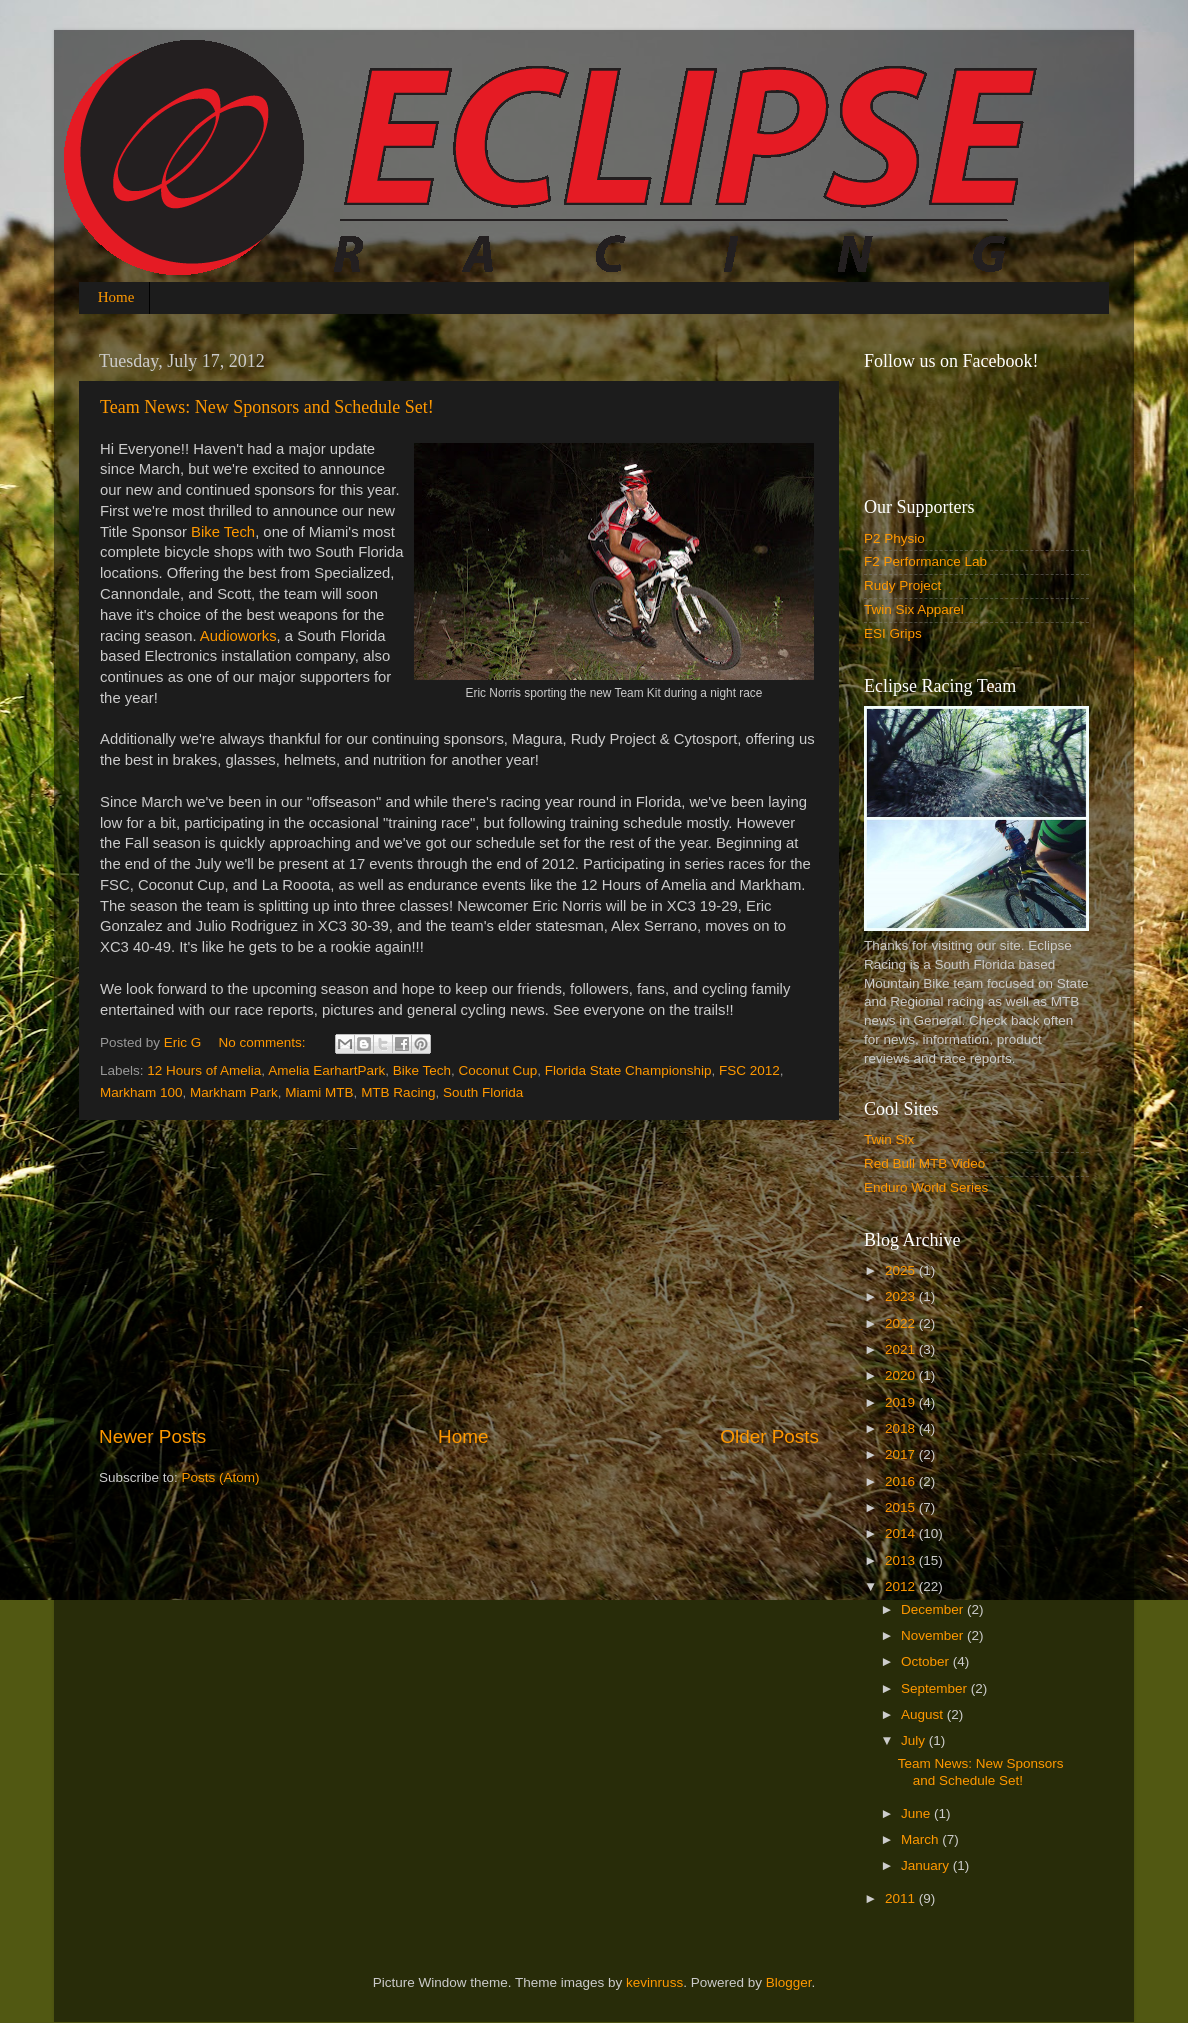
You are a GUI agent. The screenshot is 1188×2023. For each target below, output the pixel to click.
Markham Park (234, 1092)
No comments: (264, 1042)
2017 (902, 1454)
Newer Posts (152, 1436)
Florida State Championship (628, 1070)
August (924, 1714)
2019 (902, 1402)
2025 (902, 1270)
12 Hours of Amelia (204, 1070)
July (915, 1740)
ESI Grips (893, 633)
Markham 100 (141, 1092)
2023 (902, 1296)
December (934, 1609)
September (936, 1688)
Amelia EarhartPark (326, 1070)
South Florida (483, 1092)
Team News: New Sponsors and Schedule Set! (267, 407)
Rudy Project (902, 585)
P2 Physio (894, 538)
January (927, 1865)
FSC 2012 (749, 1070)
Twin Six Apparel (914, 609)
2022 (902, 1323)
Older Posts (769, 1436)
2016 (902, 1481)
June (917, 1813)
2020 (902, 1375)
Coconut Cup (498, 1070)
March (921, 1839)
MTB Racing (398, 1092)
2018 (902, 1428)
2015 (902, 1507)
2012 (902, 1586)
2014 (902, 1533)
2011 (902, 1898)
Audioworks (238, 636)
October (927, 1661)
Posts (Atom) (221, 1477)
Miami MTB (319, 1092)
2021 (902, 1349)
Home (116, 297)
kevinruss (654, 1982)
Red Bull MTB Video (924, 1163)
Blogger (789, 1982)
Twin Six (889, 1139)
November (934, 1635)
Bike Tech (223, 532)
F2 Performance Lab (925, 561)
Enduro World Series (926, 1187)
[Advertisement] (459, 1272)
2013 (902, 1560)
